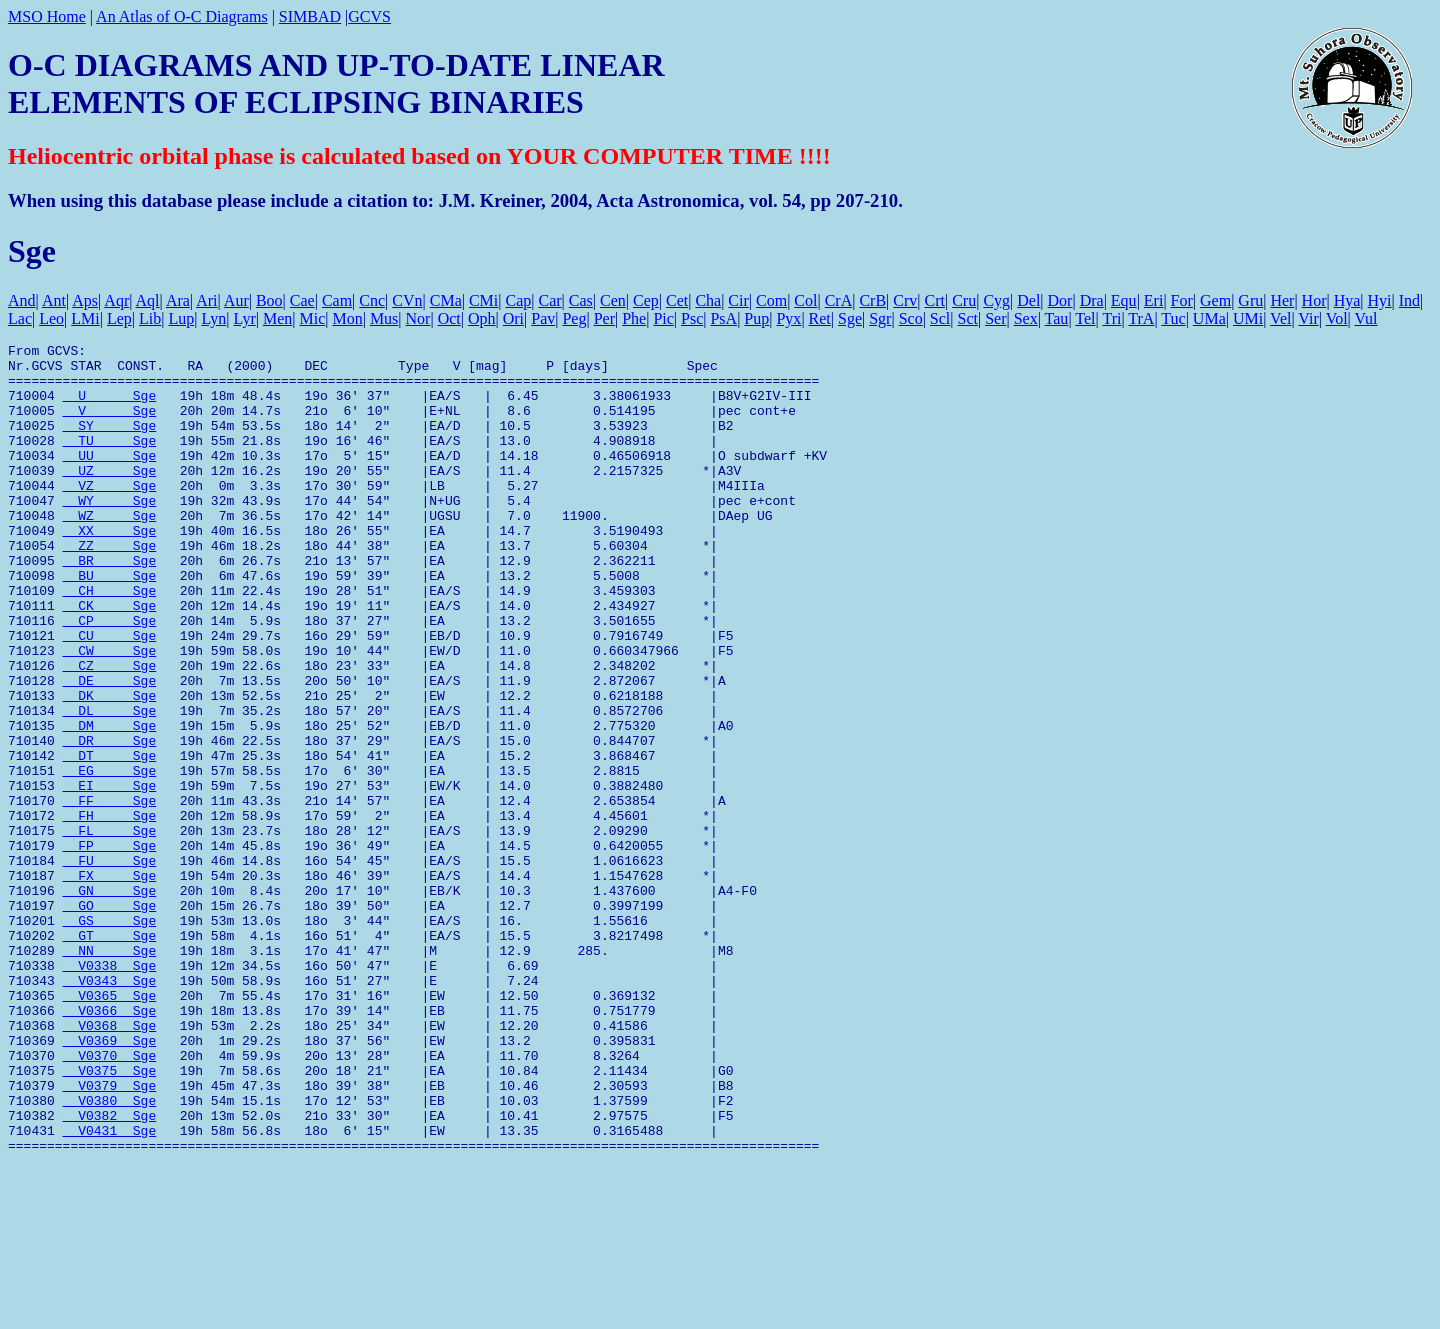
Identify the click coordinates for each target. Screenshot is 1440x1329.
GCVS (369, 16)
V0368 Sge (110, 1163)
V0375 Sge (110, 1217)
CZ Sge (110, 731)
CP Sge (110, 677)
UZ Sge (110, 497)
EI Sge (110, 875)
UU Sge (110, 479)
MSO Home (47, 16)
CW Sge (110, 713)
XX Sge (110, 569)
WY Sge (110, 533)
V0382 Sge (110, 1271)
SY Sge (110, 443)
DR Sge (110, 821)
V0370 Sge (110, 1199)
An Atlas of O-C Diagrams (182, 16)
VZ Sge (110, 515)
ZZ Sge (110, 587)
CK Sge (110, 659)
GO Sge (110, 1019)
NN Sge (110, 1073)
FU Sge (110, 965)
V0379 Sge (110, 1235)
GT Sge (110, 1055)
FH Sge (110, 911)
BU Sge (110, 623)
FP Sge (110, 947)
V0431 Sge (110, 1289)
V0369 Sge (110, 1181)
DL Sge (110, 785)
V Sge (110, 425)
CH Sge (110, 641)
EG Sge (110, 857)
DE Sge (110, 749)
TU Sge (110, 461)
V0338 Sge (110, 1091)
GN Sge (110, 1001)
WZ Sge (110, 551)
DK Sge (110, 767)
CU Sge (110, 695)
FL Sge (110, 929)
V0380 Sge (110, 1253)
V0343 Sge (110, 1109)
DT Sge (110, 839)
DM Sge (110, 803)
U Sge (110, 407)
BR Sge (110, 605)
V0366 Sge (110, 1145)
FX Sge (110, 983)
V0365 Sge (110, 1127)
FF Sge (110, 893)
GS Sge (110, 1037)
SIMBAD (310, 16)
